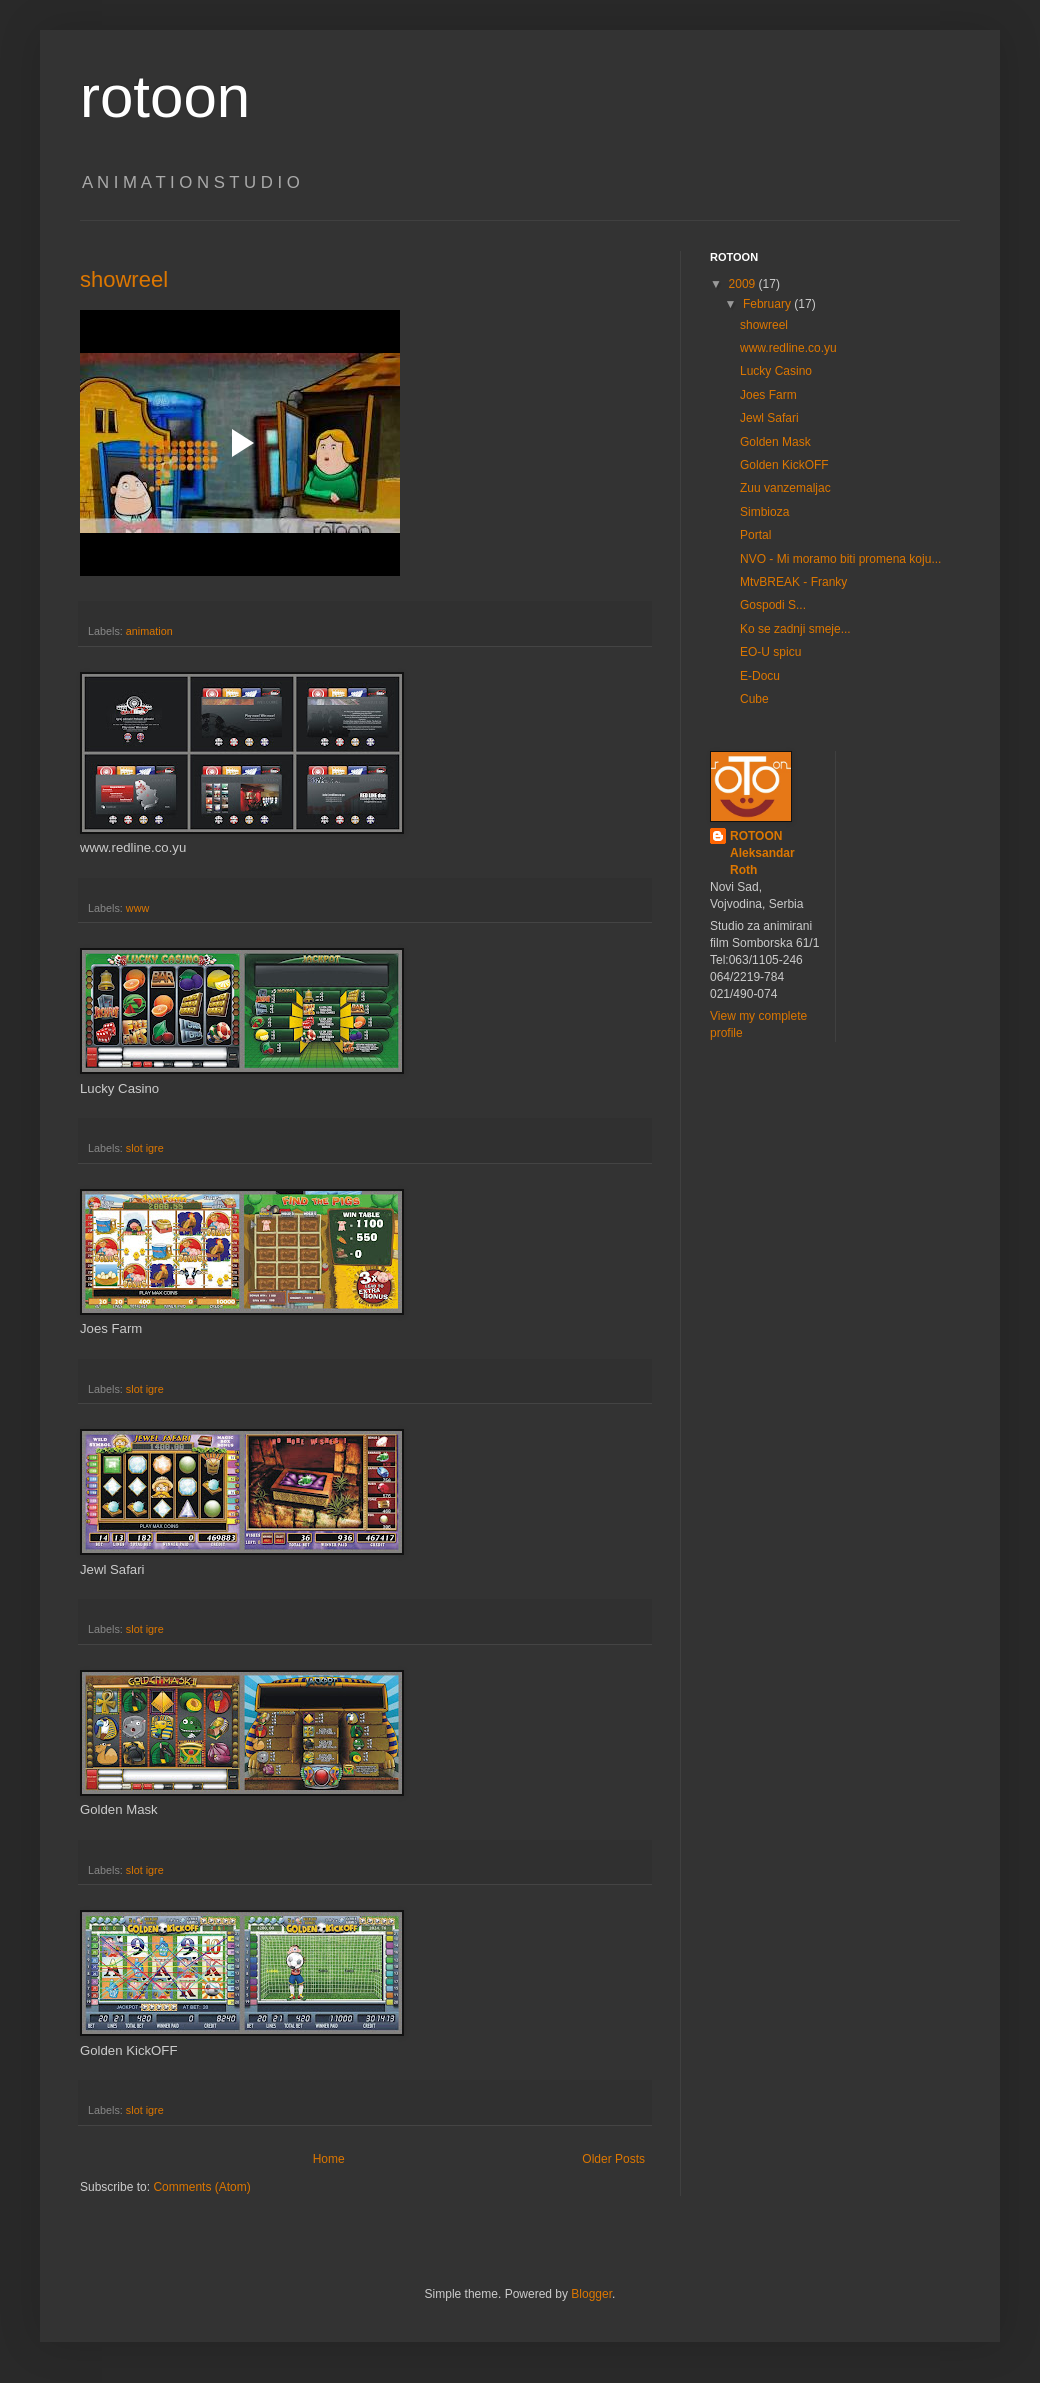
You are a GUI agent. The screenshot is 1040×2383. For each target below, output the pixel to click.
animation (149, 631)
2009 (744, 284)
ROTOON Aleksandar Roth (762, 853)
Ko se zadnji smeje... (795, 629)
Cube (754, 699)
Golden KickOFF (784, 465)
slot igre (145, 1148)
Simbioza (764, 512)
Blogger (591, 2294)
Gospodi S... (773, 605)
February (768, 304)
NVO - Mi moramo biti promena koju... (840, 559)
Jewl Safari (769, 418)
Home (329, 2159)
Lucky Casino (776, 371)
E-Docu (760, 676)
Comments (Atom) (201, 2187)
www (137, 908)
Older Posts (613, 2159)
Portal (755, 535)
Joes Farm (768, 395)
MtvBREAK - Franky (793, 582)
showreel (124, 279)
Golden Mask (775, 442)
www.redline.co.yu (788, 348)
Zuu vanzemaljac (785, 488)
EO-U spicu (770, 652)
